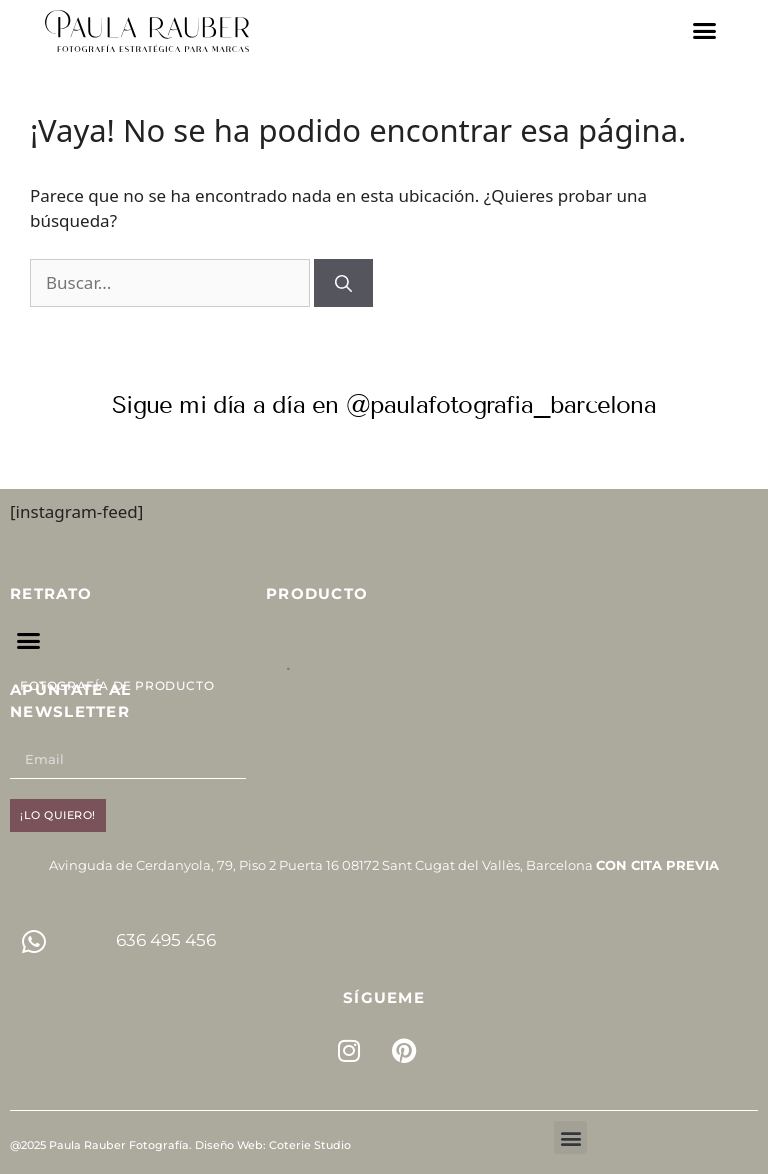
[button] (705, 31)
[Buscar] (343, 283)
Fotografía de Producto (117, 685)
